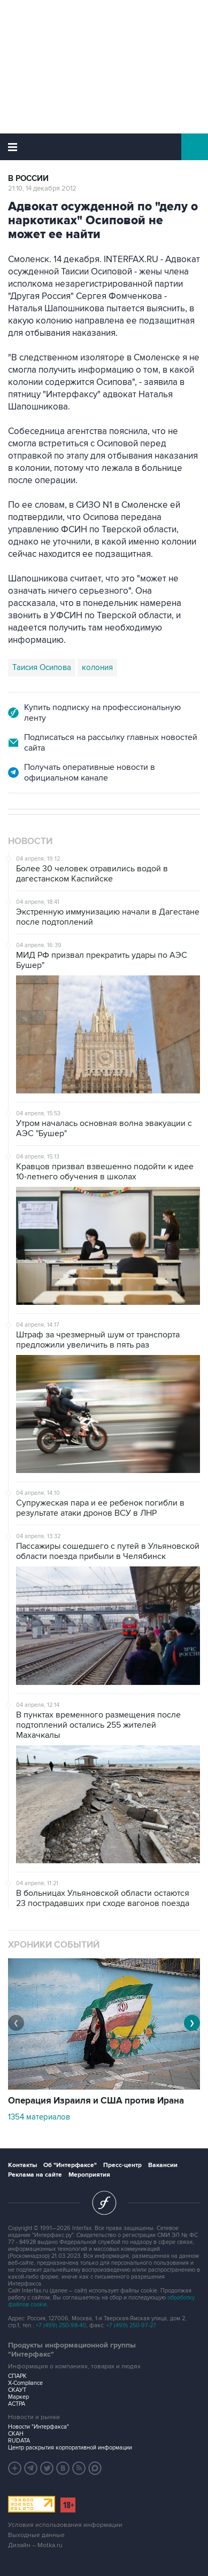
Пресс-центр (122, 2165)
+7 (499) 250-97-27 (131, 2325)
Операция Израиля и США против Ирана (96, 2101)
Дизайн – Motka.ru (35, 2545)
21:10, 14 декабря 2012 (42, 188)
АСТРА (16, 2403)
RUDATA (19, 2440)
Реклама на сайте (35, 2175)
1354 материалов (39, 2117)
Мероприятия (89, 2175)
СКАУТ (17, 2389)
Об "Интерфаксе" (70, 2165)
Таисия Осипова (41, 667)
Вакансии (163, 2165)
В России (28, 179)
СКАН (16, 2433)
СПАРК (17, 2376)
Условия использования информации (65, 2525)
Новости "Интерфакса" (38, 2426)
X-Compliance (25, 2383)
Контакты (22, 2165)
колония (97, 667)
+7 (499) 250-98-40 (61, 2325)
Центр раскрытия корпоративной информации (70, 2447)
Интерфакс (104, 146)
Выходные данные (36, 2535)
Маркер (18, 2396)
